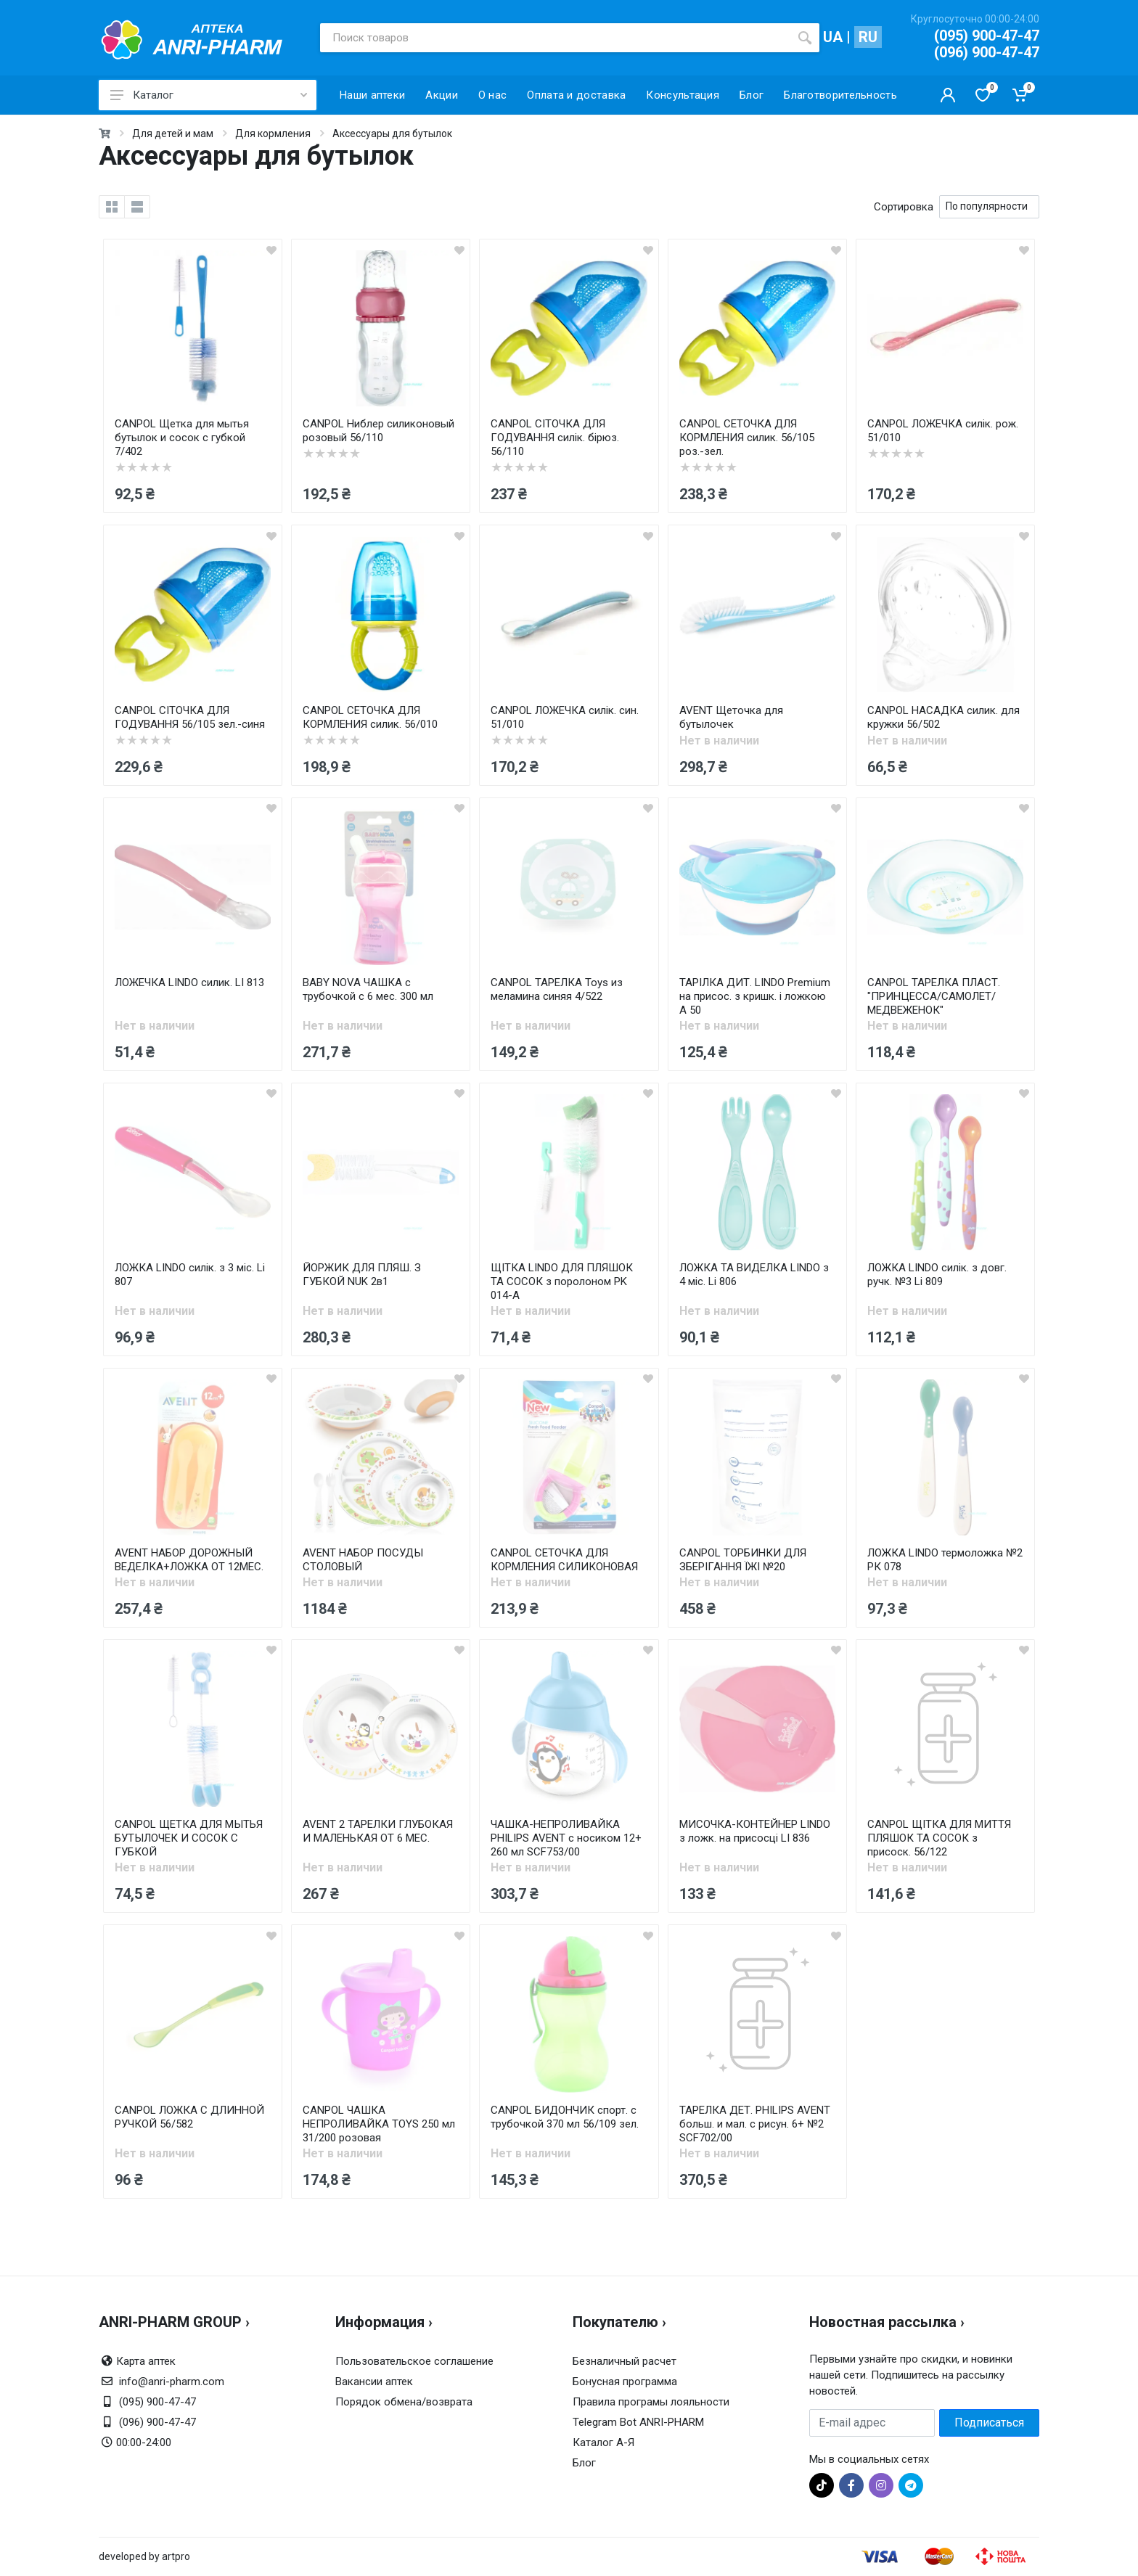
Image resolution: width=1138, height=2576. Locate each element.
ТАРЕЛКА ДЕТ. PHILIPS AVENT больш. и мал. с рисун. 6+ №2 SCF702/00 (754, 2124)
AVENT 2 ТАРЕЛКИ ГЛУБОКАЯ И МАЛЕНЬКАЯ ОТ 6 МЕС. (378, 1831)
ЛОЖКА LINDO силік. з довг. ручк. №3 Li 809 (937, 1274)
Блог (584, 2462)
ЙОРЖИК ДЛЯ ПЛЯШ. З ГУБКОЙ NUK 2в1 (362, 1274)
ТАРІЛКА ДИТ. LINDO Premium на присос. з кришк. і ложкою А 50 (754, 996)
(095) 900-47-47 (986, 35)
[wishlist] (271, 250)
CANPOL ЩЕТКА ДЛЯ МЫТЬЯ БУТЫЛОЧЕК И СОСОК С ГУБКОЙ (189, 1838)
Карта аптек (146, 2361)
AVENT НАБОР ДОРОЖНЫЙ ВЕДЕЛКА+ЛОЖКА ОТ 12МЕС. (189, 1559)
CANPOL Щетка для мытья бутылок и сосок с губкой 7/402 (182, 437)
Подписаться (989, 2422)
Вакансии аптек (374, 2381)
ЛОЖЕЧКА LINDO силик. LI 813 (189, 982)
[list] (137, 206)
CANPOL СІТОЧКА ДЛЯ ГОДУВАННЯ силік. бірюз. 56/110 (555, 437)
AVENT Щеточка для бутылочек (731, 717)
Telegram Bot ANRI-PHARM (638, 2422)
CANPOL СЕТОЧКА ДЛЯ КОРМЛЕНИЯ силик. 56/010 (370, 717)
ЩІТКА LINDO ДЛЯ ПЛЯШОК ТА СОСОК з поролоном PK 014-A (562, 1281)
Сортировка (903, 206)
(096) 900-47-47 (986, 52)
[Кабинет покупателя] (947, 95)
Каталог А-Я (603, 2442)
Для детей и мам (172, 133)
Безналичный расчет (624, 2361)
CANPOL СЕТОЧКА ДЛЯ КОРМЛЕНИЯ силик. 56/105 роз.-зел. (746, 437)
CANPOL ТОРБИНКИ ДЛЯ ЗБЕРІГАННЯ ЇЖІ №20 (742, 1559)
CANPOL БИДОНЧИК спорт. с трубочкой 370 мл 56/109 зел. (565, 2117)
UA (833, 37)
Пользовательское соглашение (414, 2361)
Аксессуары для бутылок (392, 133)
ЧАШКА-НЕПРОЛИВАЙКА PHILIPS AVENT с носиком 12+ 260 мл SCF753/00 (566, 1838)
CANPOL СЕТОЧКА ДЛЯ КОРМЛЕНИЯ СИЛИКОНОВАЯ (564, 1559)
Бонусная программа (625, 2381)
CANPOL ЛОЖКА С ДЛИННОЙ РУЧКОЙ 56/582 (189, 2117)
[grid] (112, 206)
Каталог (208, 95)
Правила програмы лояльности (651, 2401)
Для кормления (273, 133)
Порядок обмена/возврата (403, 2401)
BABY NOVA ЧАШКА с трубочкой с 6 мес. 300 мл (368, 989)
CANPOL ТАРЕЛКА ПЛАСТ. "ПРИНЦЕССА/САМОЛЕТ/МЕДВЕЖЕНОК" (933, 996)
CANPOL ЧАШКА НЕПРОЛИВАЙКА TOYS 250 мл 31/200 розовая (379, 2124)
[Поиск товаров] (555, 37)
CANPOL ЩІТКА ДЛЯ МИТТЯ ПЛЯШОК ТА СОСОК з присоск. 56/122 (939, 1838)
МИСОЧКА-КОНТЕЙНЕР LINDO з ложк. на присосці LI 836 (754, 1831)
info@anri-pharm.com (171, 2381)
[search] (804, 37)
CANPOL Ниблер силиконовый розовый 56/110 (378, 430)
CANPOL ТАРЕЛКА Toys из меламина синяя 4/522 (557, 989)
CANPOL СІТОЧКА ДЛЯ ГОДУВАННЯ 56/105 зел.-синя (190, 717)
